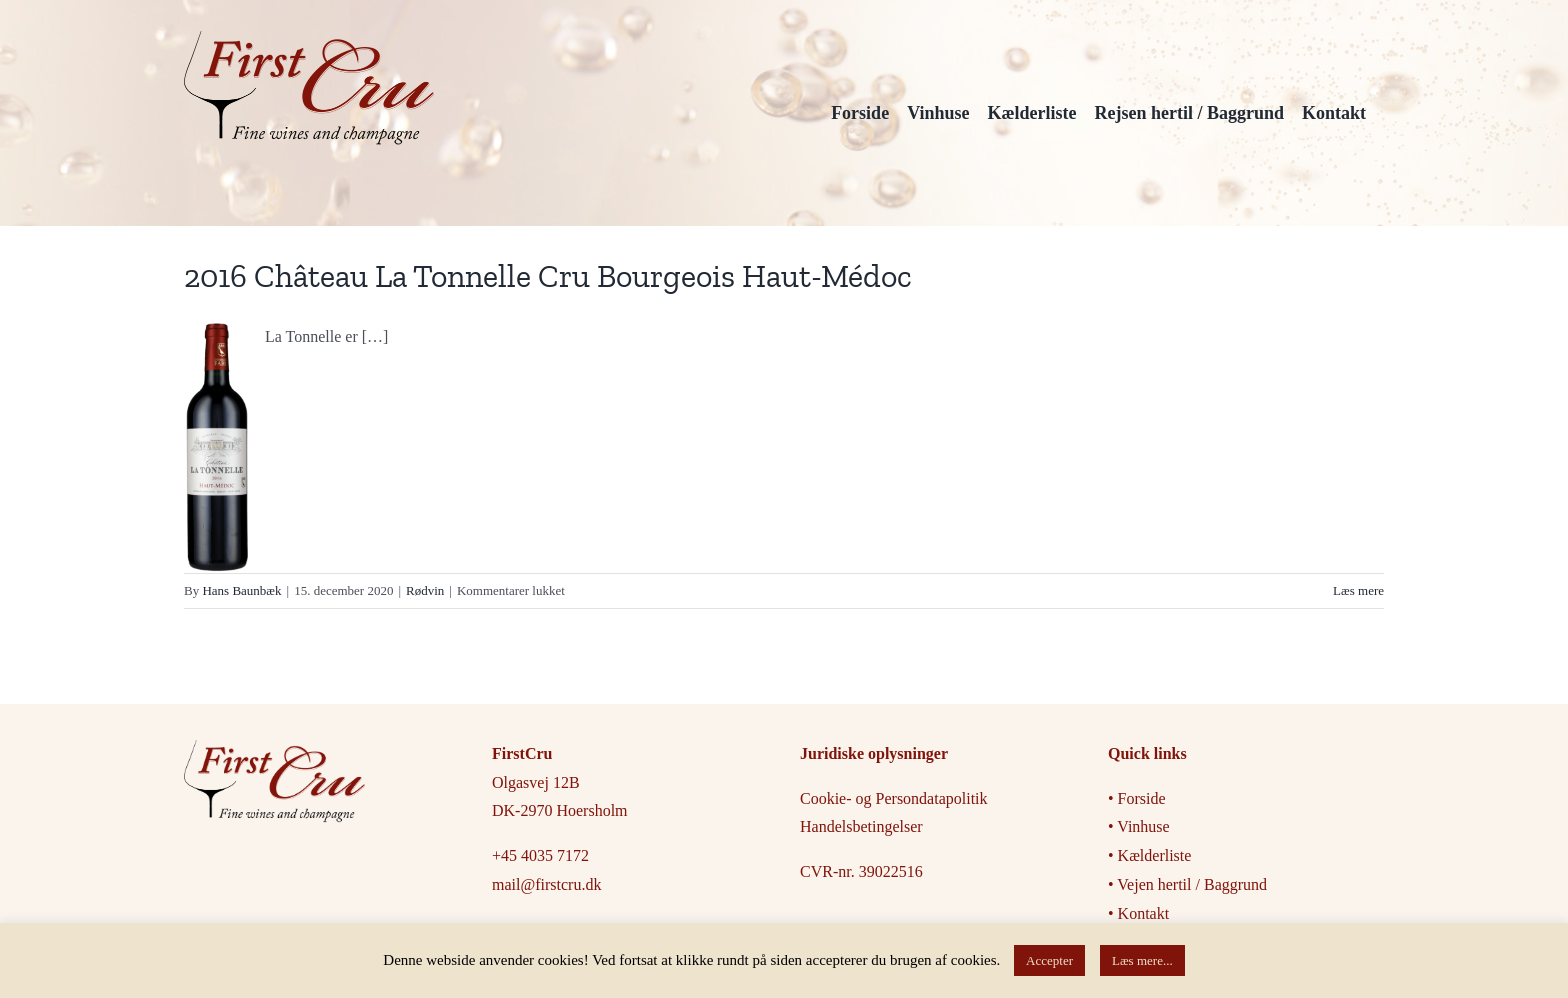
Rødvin (425, 590)
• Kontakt (1138, 913)
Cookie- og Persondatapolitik (894, 798)
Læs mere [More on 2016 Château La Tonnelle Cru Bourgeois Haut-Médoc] (1358, 590)
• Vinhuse (1139, 826)
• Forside (1139, 798)
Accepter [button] (1049, 960)
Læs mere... (1142, 960)
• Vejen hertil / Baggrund (1187, 884)
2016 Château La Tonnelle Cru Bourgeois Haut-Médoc (548, 276)
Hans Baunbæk (241, 590)
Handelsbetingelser (861, 826)
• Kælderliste (1149, 855)
